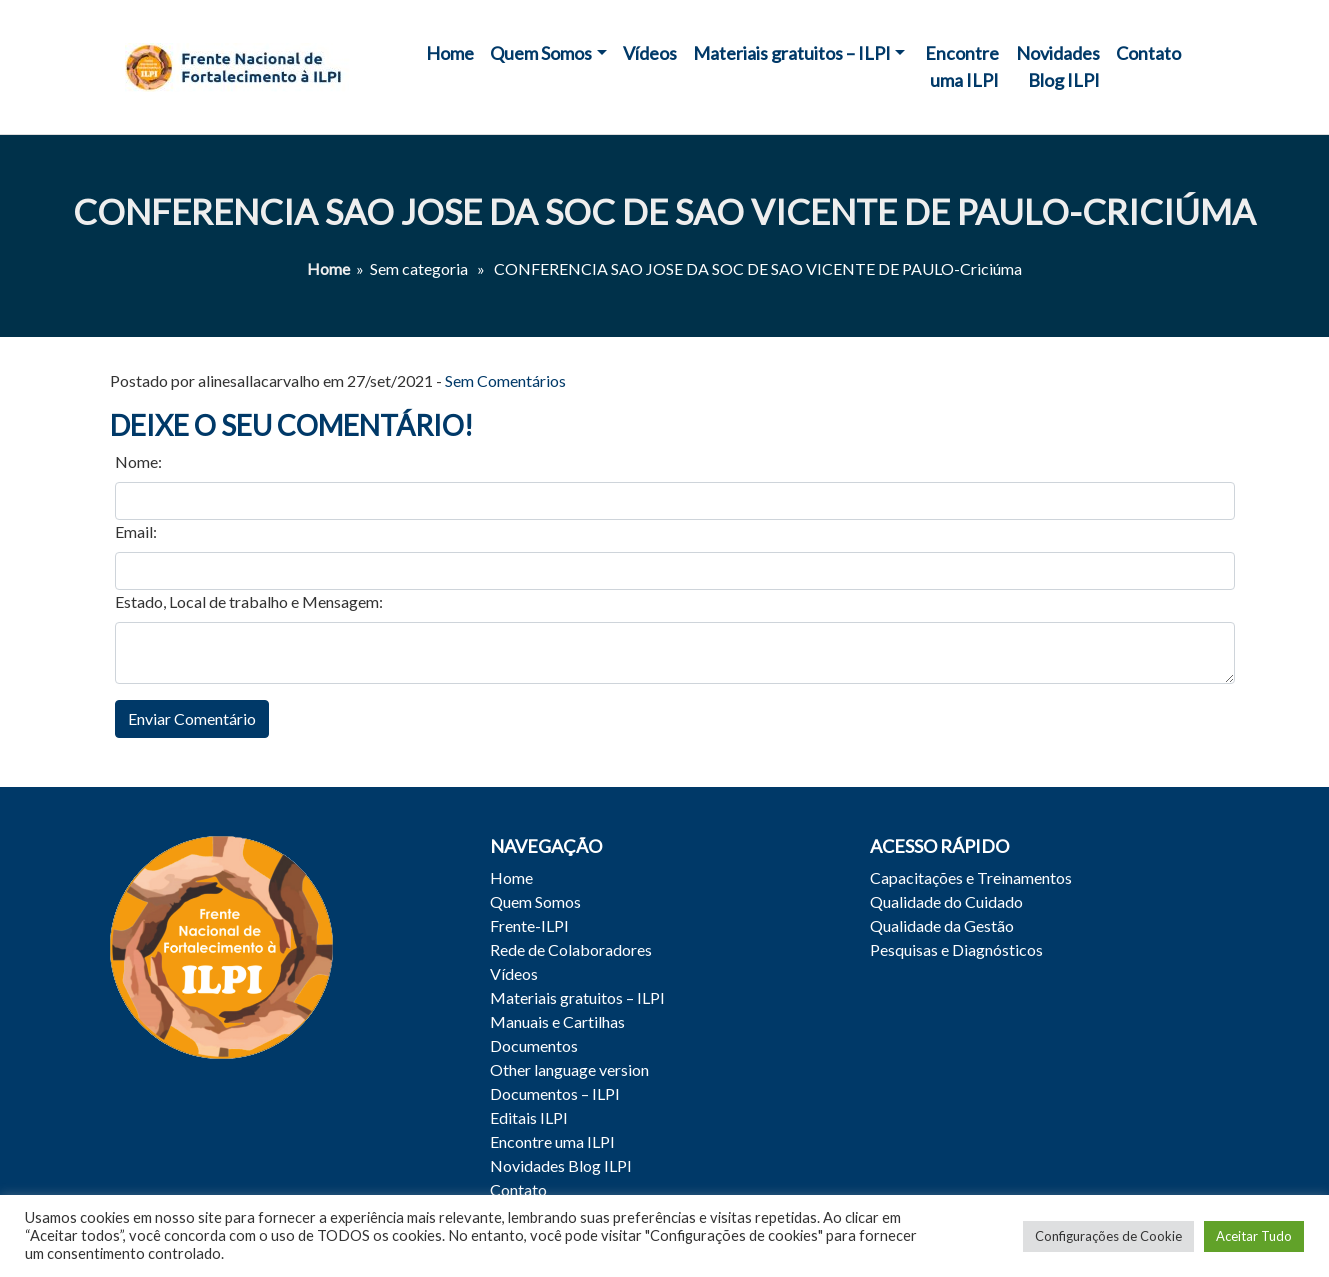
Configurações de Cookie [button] (1108, 1236)
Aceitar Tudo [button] (1254, 1236)
